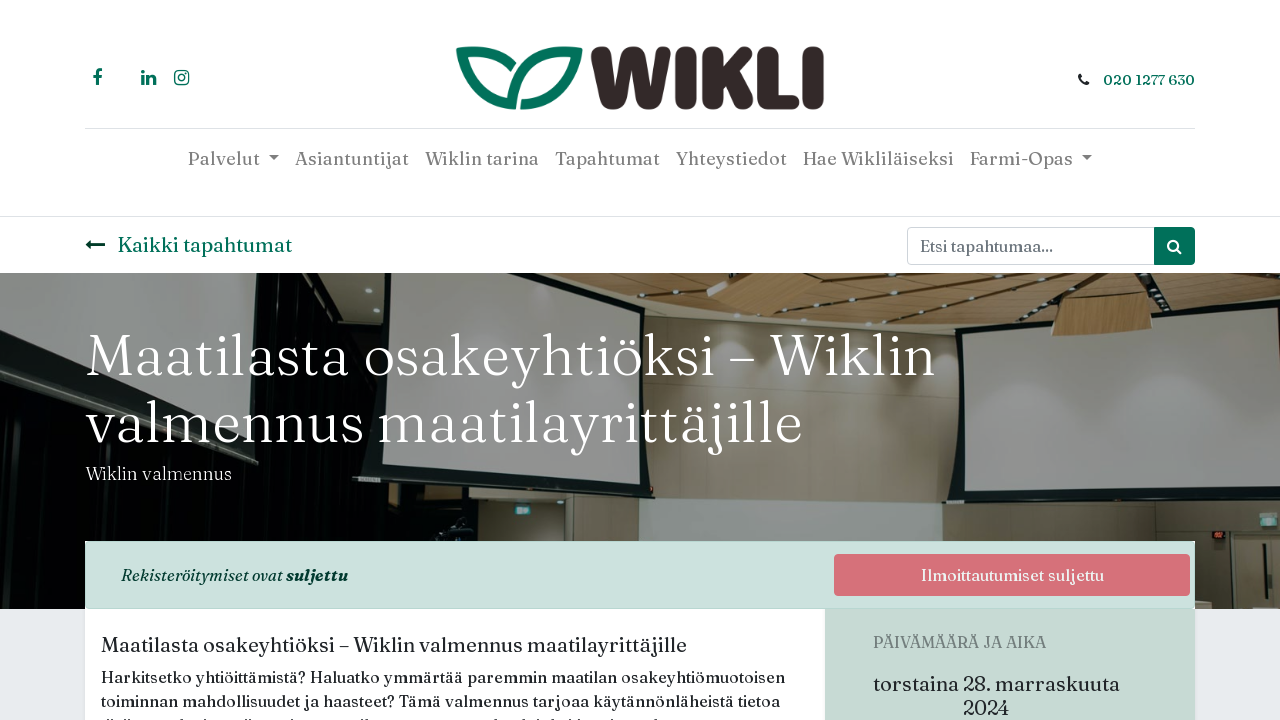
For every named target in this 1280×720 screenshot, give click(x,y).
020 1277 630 (1149, 80)
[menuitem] (352, 158)
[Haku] (1174, 246)
